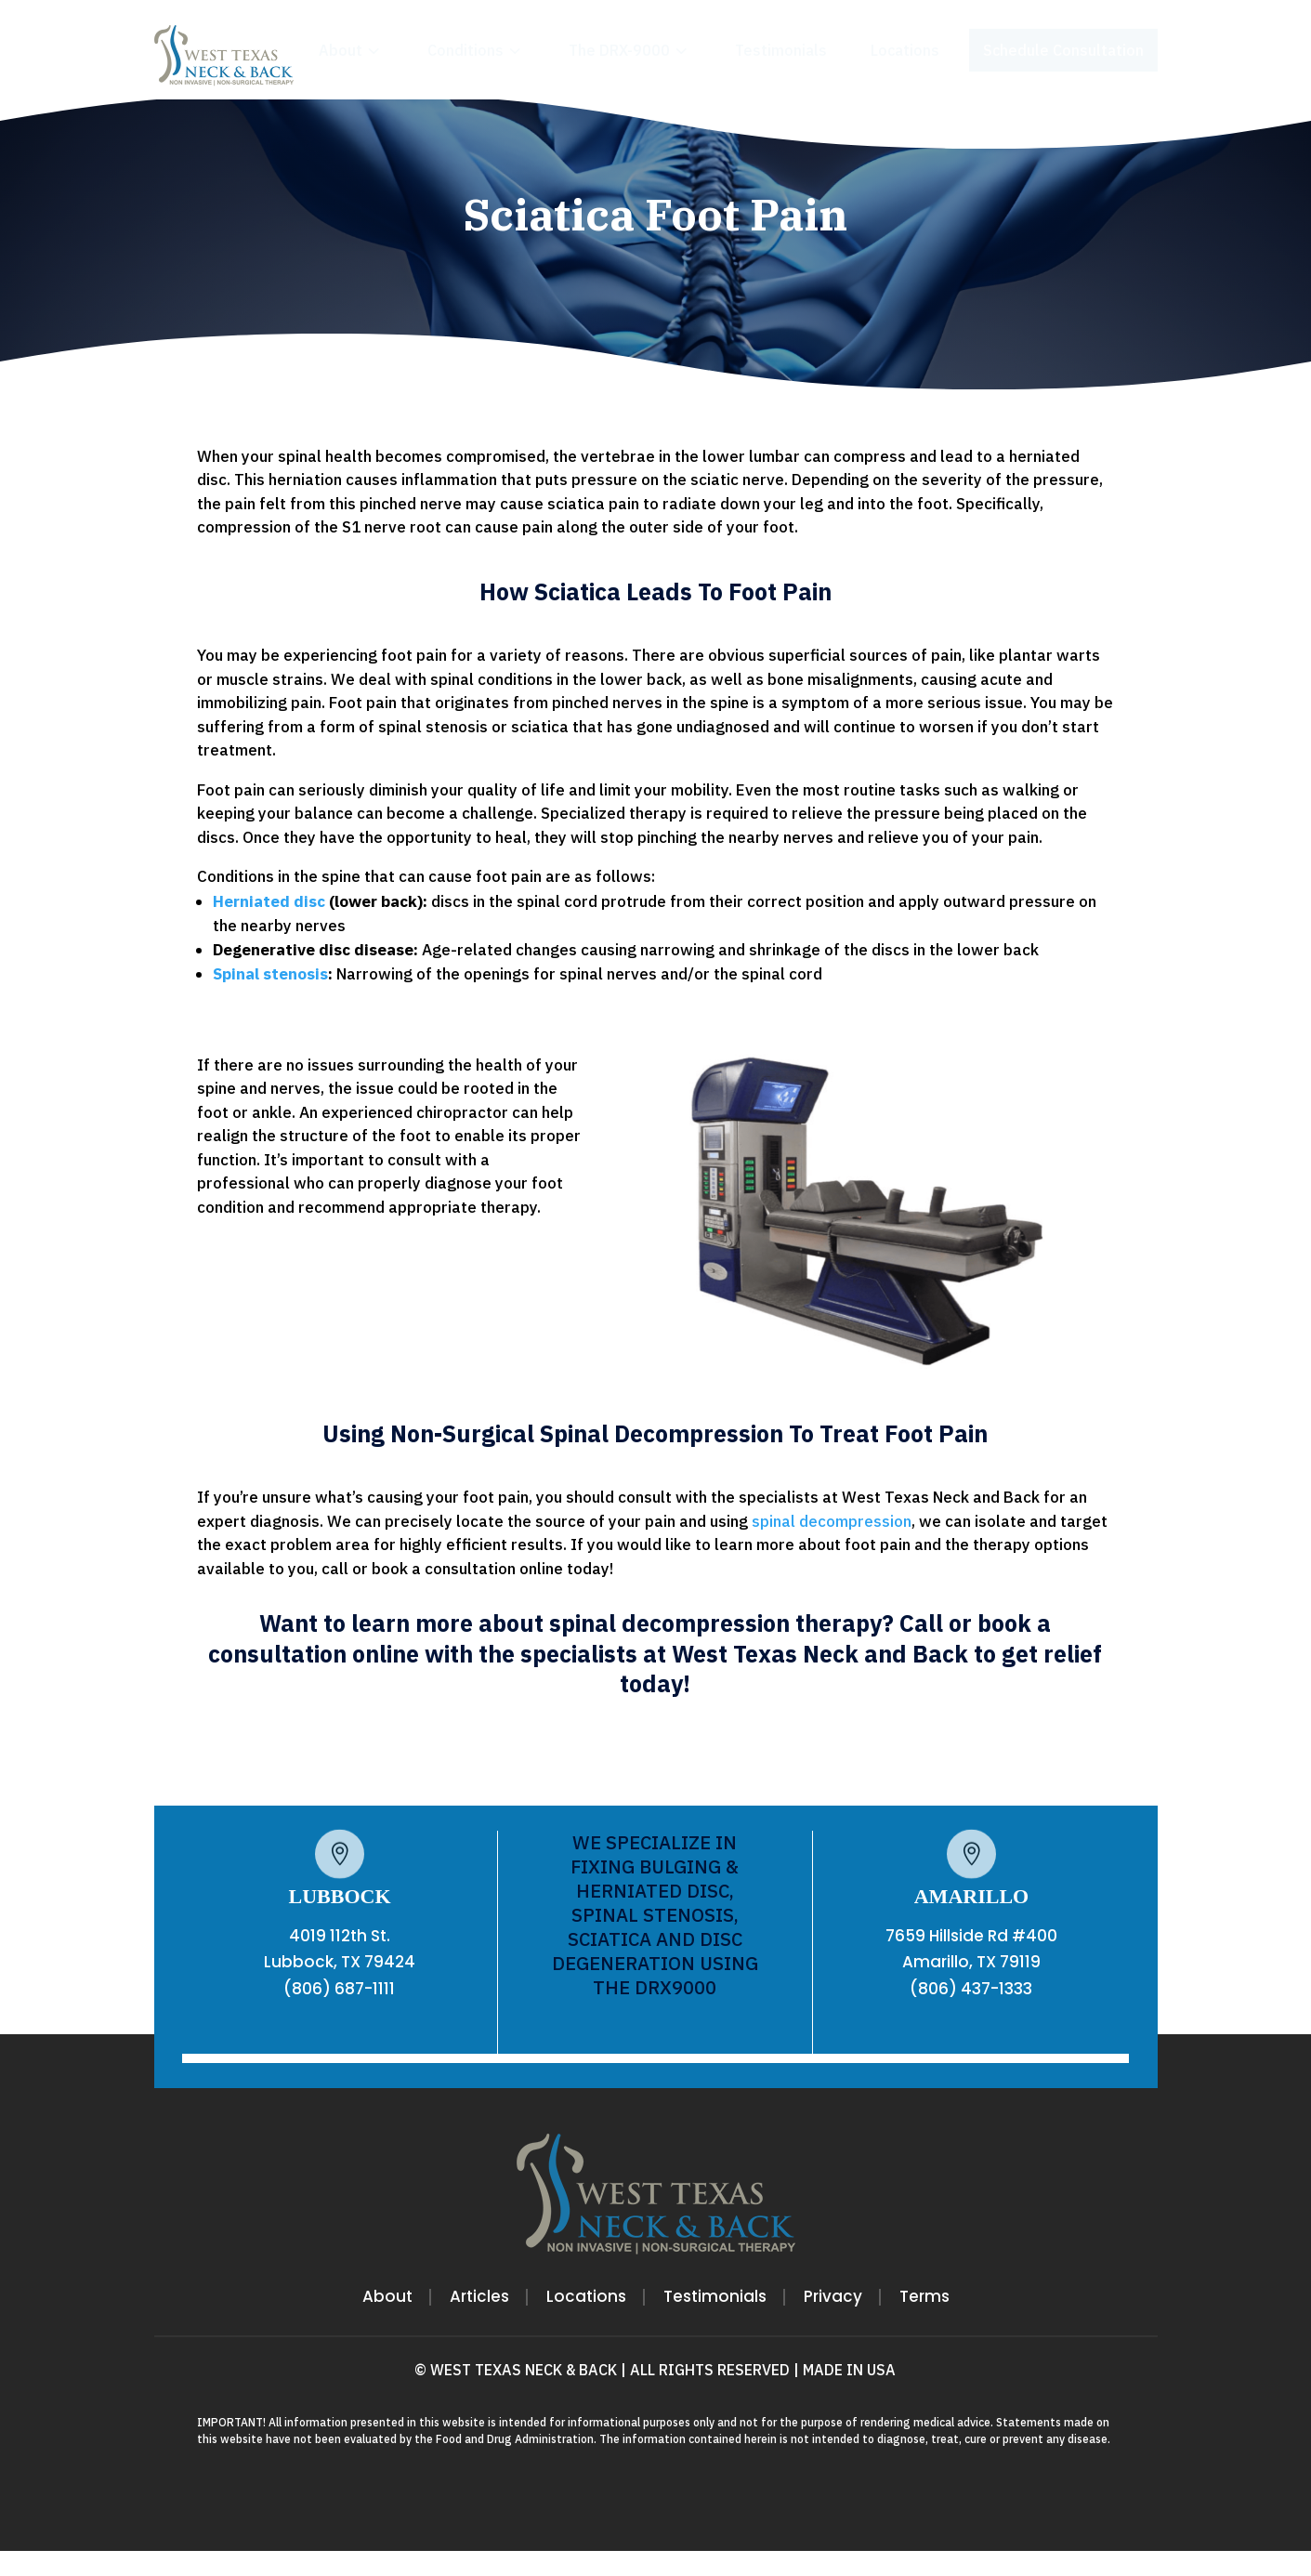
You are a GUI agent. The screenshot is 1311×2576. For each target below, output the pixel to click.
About (387, 2324)
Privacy (833, 2324)
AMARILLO (971, 1921)
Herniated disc (269, 926)
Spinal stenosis (270, 999)
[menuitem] (351, 49)
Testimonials (715, 2324)
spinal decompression (831, 1546)
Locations (586, 2324)
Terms (924, 2324)
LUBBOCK (339, 1921)
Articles (479, 2324)
